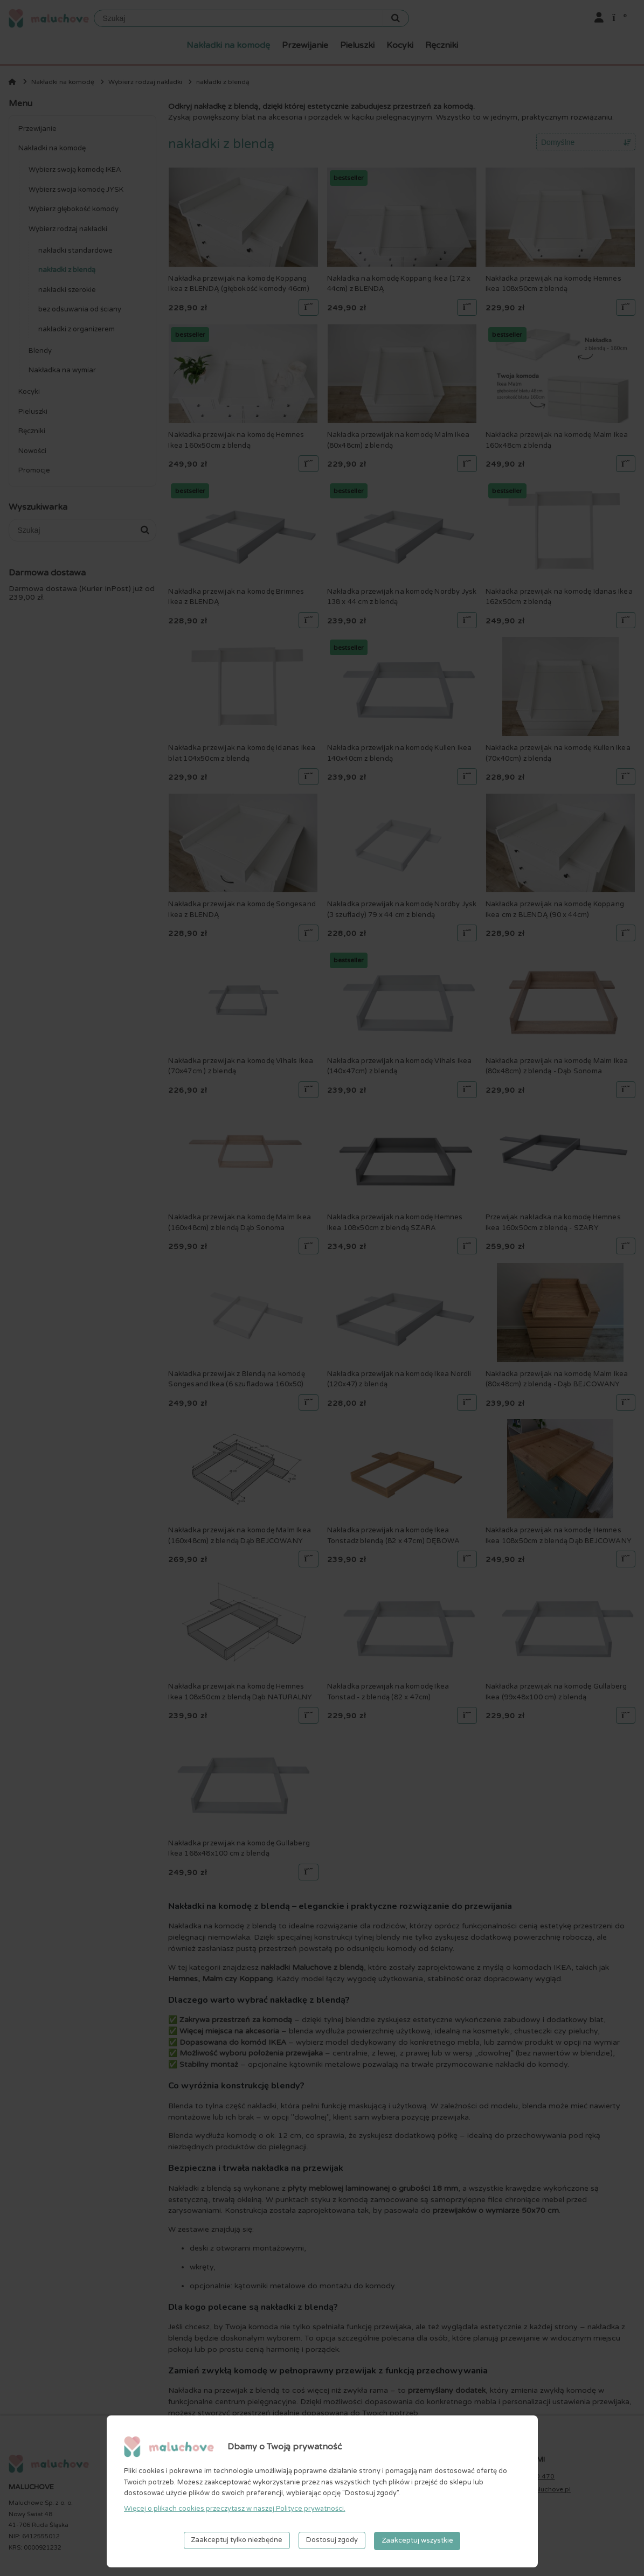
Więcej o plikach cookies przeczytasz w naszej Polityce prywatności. (234, 2509)
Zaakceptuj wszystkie (417, 2541)
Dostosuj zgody (332, 2541)
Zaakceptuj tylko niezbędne (236, 2541)
